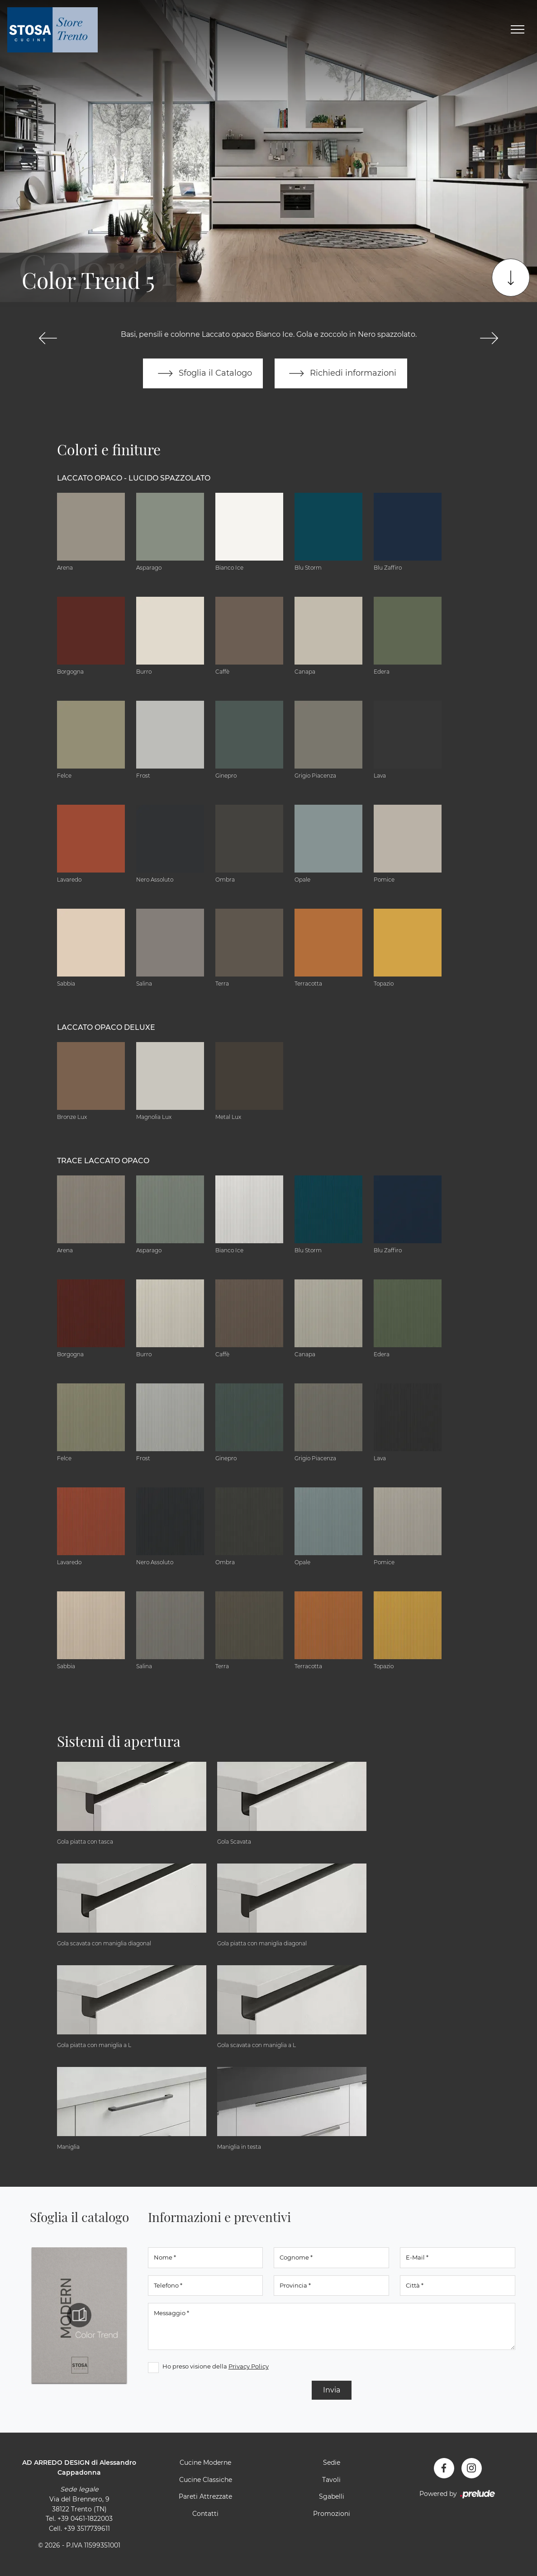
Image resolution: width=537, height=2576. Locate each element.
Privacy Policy (248, 2366)
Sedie (331, 2463)
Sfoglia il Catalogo (203, 373)
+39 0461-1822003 (85, 2519)
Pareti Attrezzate (205, 2497)
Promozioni (331, 2514)
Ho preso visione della (215, 2366)
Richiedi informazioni (341, 373)
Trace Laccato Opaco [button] (103, 1160)
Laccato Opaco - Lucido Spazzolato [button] (133, 478)
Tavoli (331, 2480)
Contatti (205, 2514)
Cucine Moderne (205, 2463)
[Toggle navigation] (517, 29)
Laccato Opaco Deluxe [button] (106, 1027)
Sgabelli (331, 2497)
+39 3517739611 (87, 2528)
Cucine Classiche (205, 2480)
